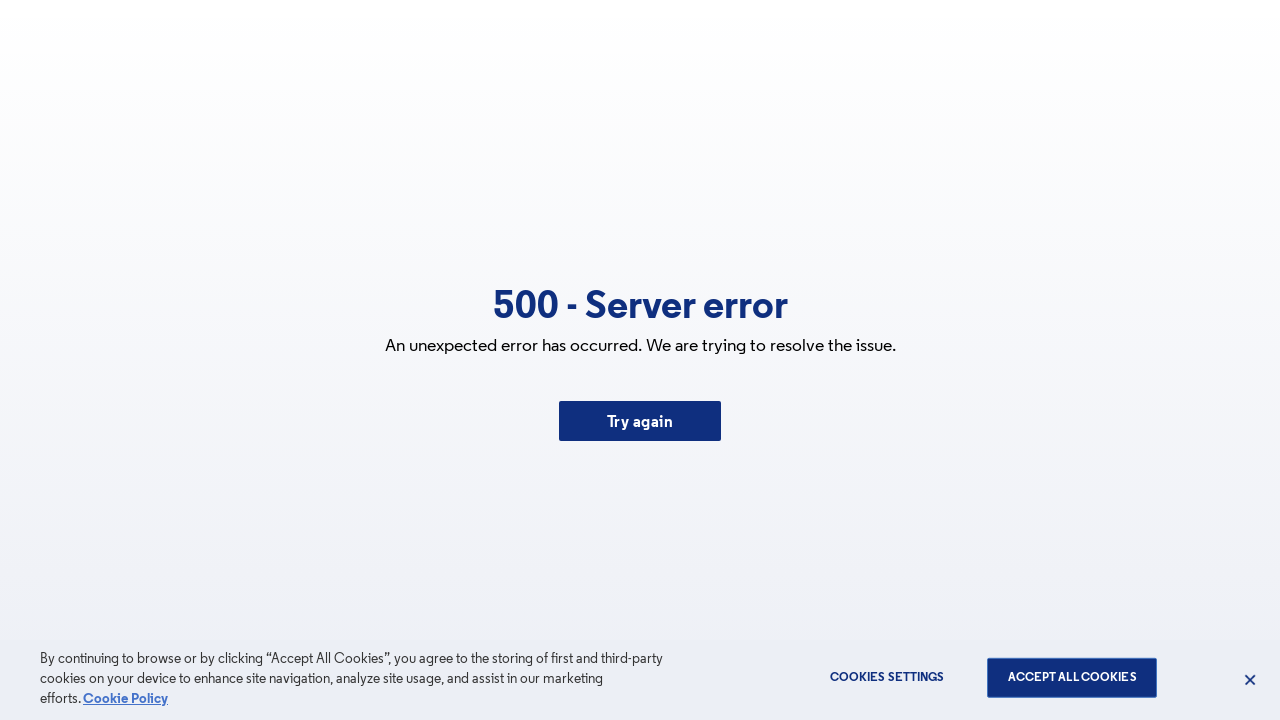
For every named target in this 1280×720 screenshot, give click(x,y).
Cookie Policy (125, 699)
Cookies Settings (887, 678)
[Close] (1250, 680)
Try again (640, 423)
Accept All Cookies (1072, 678)
